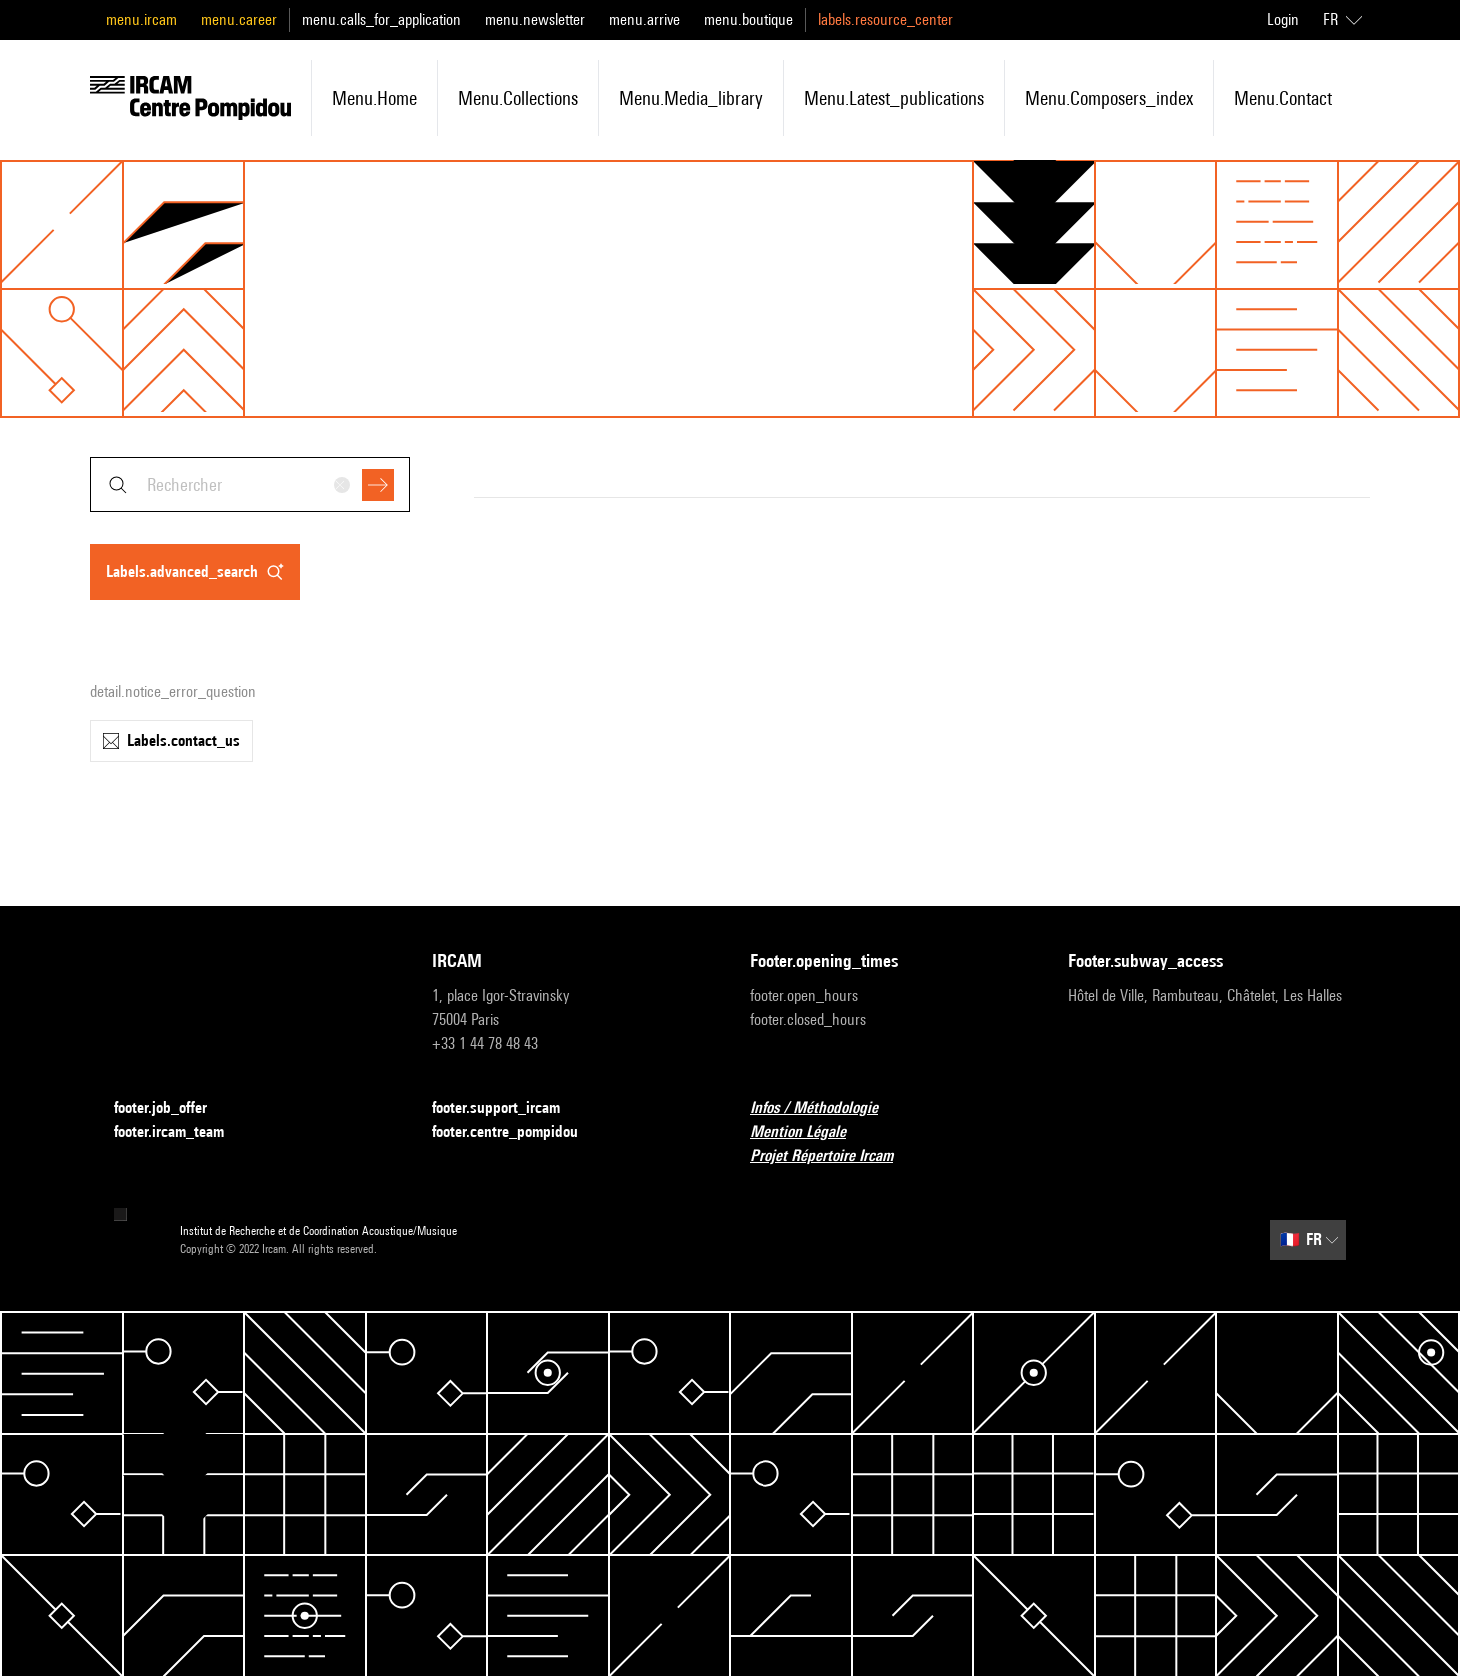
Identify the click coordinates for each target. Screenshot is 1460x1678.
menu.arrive (644, 19)
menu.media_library (691, 98)
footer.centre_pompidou (517, 1132)
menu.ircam (141, 19)
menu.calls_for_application (381, 19)
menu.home (374, 98)
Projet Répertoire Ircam (833, 1156)
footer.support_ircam (508, 1108)
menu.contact (1283, 98)
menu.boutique (748, 19)
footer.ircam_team (181, 1132)
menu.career (239, 19)
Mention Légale (810, 1132)
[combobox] (250, 484)
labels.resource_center (885, 19)
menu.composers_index (1109, 98)
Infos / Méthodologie (826, 1108)
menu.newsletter (535, 19)
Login (1283, 19)
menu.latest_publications (894, 98)
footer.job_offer (172, 1108)
